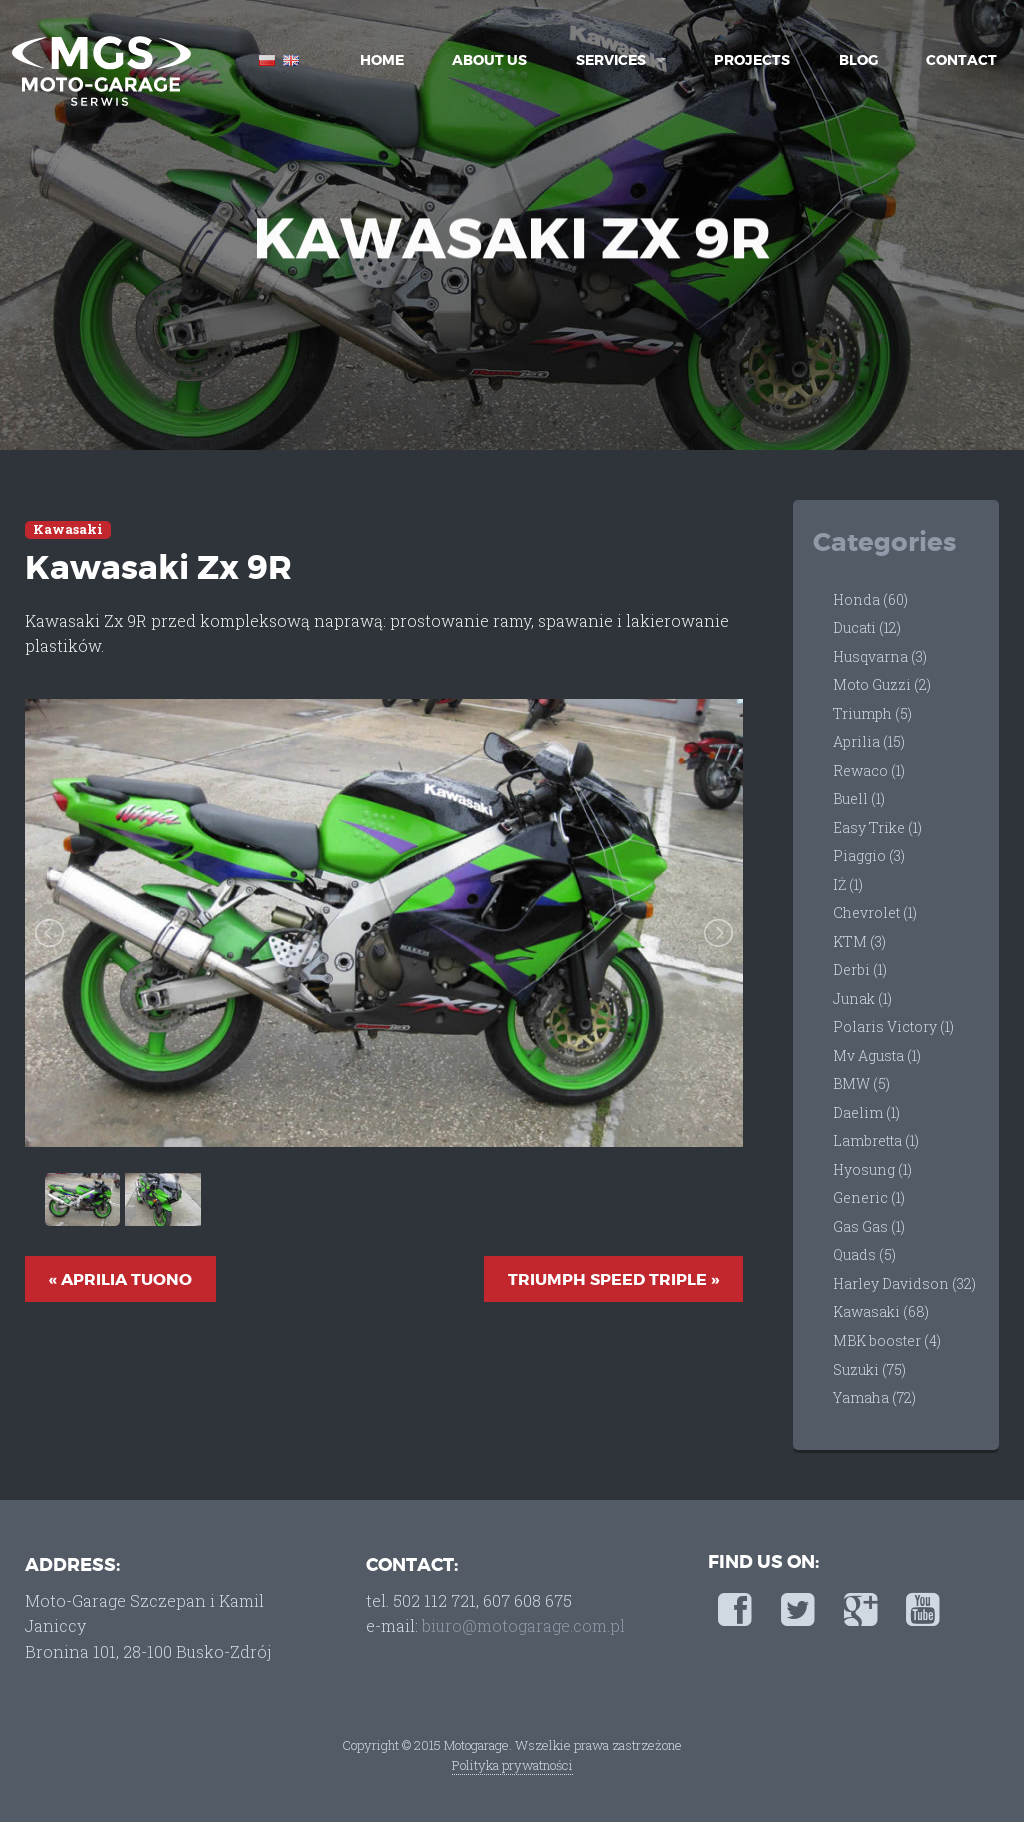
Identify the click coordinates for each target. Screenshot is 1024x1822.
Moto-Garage (100, 70)
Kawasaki (68, 529)
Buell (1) (859, 798)
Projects (752, 60)
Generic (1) (869, 1197)
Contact (961, 60)
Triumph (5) (872, 713)
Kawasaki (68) (881, 1311)
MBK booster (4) (887, 1340)
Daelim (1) (866, 1112)
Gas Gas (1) (869, 1226)
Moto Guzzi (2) (882, 684)
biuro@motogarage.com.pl (523, 1625)
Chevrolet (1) (875, 912)
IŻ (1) (848, 884)
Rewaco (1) (869, 770)
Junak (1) (862, 998)
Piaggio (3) (869, 855)
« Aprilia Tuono (120, 1279)
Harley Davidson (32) (904, 1283)
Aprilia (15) (869, 741)
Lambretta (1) (876, 1140)
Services (611, 60)
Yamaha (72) (874, 1397)
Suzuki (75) (869, 1369)
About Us (489, 60)
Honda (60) (870, 599)
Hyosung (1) (872, 1169)
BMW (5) (861, 1083)
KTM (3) (859, 941)
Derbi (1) (860, 969)
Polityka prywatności (512, 1765)
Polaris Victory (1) (893, 1026)
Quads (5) (864, 1254)
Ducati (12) (867, 627)
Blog (858, 60)
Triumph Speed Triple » (613, 1279)
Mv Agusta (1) (877, 1055)
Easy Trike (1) (877, 827)
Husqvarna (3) (880, 656)
